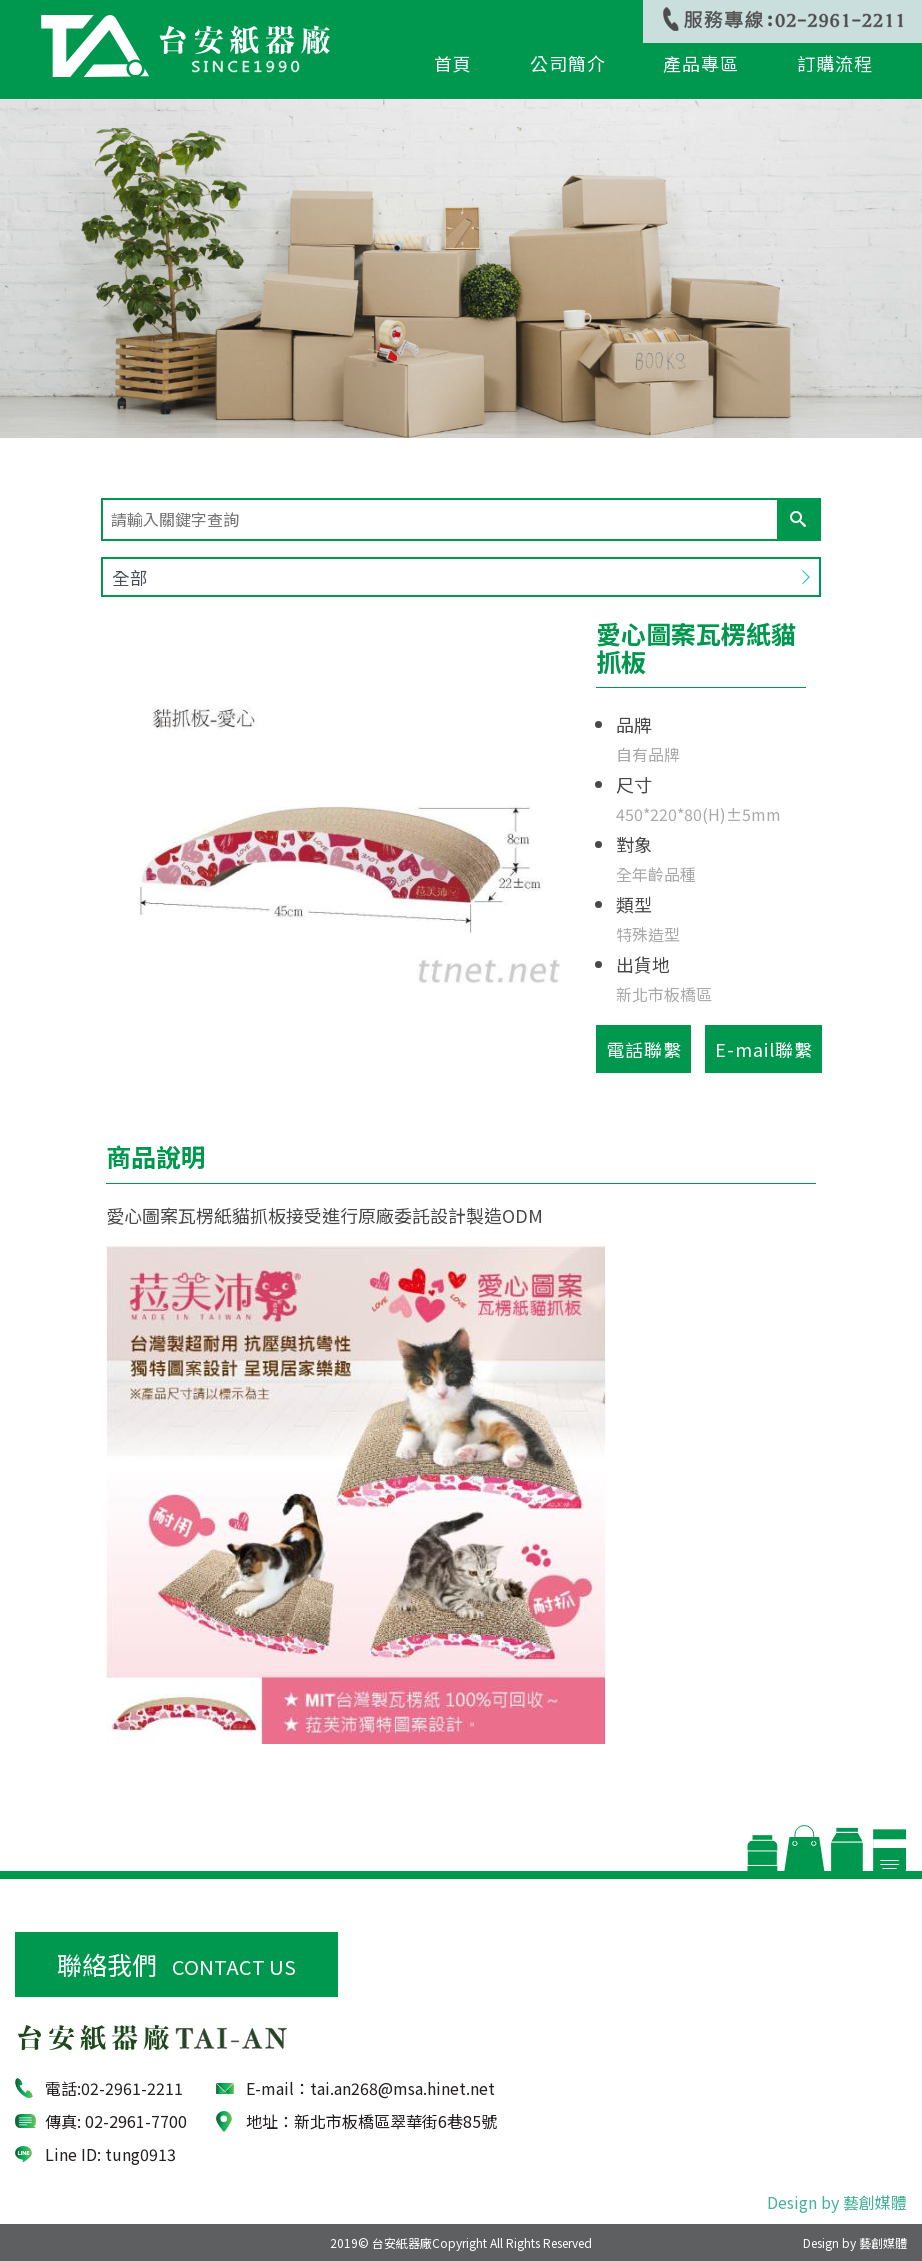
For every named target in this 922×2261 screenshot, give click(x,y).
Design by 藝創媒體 (837, 2202)
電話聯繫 (644, 1049)
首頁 (453, 64)
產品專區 (701, 64)
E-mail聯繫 (764, 1049)
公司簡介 (567, 64)
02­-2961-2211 (132, 2088)
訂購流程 (835, 64)
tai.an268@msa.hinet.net (402, 2088)
